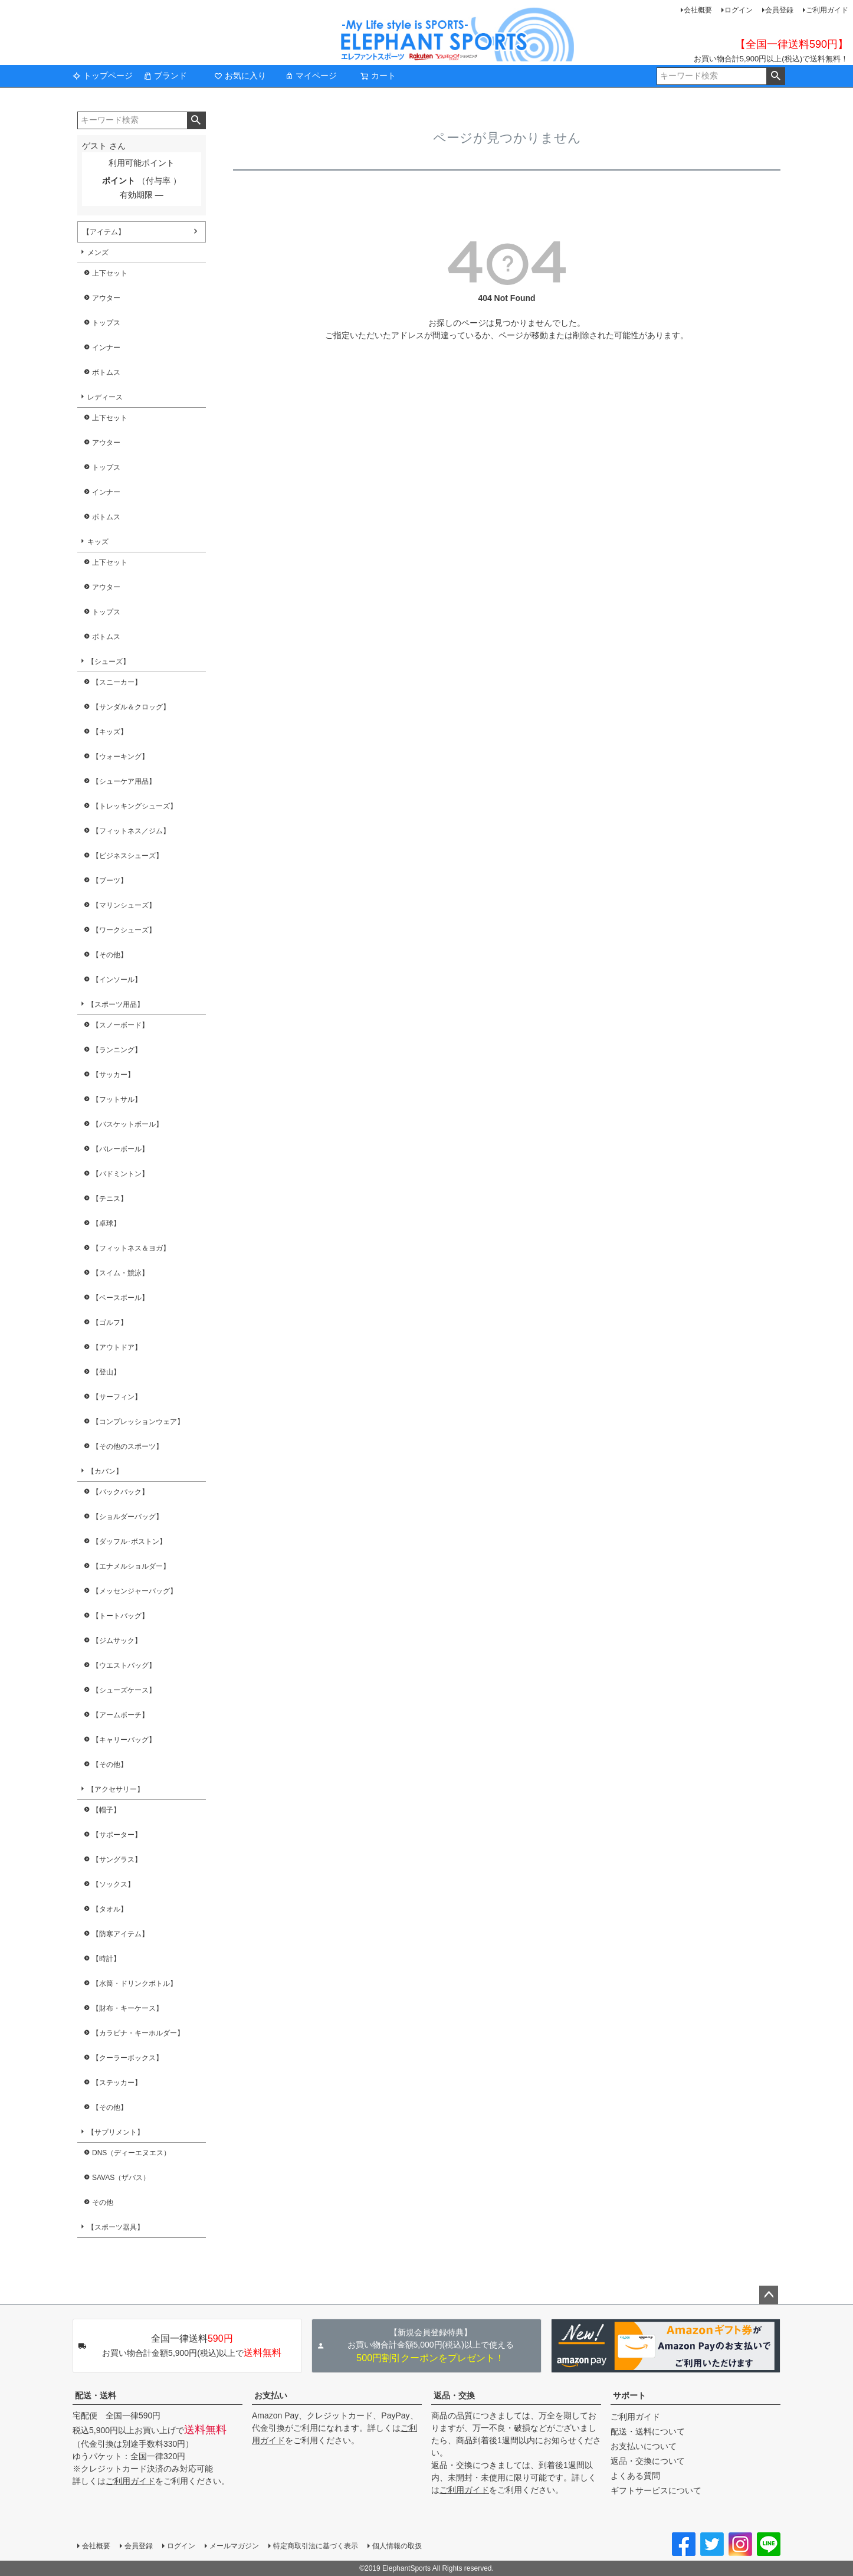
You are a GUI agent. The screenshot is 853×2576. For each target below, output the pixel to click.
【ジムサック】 (117, 1640)
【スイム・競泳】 (120, 1273)
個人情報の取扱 (397, 2546)
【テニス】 (109, 1198)
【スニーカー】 (117, 682)
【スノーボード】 (120, 1025)
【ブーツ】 (109, 880)
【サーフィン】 (117, 1397)
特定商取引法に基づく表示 (315, 2546)
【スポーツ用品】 (115, 1004)
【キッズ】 (109, 732)
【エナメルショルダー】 (131, 1566)
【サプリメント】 (115, 2132)
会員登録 (779, 10)
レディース (105, 397)
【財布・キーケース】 (127, 2008)
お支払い (270, 2395)
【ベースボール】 (120, 1298)
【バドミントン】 (120, 1174)
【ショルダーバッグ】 (127, 1517)
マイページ (311, 75)
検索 (775, 76)
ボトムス (106, 372)
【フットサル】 (117, 1099)
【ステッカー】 (117, 2083)
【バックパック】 (120, 1492)
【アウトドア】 (117, 1347)
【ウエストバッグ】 (124, 1665)
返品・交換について (648, 2461)
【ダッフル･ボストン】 (129, 1541)
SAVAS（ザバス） (121, 2178)
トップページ (103, 75)
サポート (629, 2395)
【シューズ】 (108, 661)
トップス (106, 323)
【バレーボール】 (120, 1149)
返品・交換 (454, 2395)
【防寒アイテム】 (120, 1934)
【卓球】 (106, 1223)
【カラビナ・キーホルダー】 (138, 2033)
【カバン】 (105, 1471)
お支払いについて (644, 2446)
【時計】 (106, 1959)
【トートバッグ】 (120, 1616)
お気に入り (240, 75)
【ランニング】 (117, 1050)
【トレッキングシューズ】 (134, 806)
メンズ (98, 252)
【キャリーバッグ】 (124, 1740)
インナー (106, 347)
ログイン (738, 10)
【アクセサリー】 (115, 1789)
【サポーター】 (117, 1835)
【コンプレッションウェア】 (138, 1422)
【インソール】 (117, 980)
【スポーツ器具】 (115, 2227)
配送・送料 (95, 2395)
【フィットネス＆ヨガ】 (131, 1248)
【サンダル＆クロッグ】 (131, 707)
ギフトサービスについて (656, 2490)
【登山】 (106, 1372)
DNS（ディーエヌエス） (131, 2153)
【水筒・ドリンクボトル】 (134, 1983)
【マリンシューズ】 (124, 905)
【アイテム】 (104, 232)
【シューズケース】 (124, 1690)
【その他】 (109, 955)
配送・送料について (648, 2431)
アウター (106, 298)
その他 (102, 2202)
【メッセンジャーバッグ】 (134, 1591)
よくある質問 (635, 2475)
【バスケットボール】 (127, 1124)
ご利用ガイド (827, 10)
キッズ (98, 542)
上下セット (109, 273)
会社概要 (698, 10)
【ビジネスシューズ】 (127, 856)
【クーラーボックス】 (127, 2058)
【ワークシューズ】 (124, 930)
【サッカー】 (113, 1075)
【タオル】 (109, 1909)
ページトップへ (768, 2295)
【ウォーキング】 (120, 756)
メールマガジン (234, 2546)
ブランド (165, 75)
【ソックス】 (113, 1884)
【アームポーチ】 (120, 1715)
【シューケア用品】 (124, 781)
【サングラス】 (117, 1859)
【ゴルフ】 (109, 1322)
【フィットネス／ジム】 (131, 831)
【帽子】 (106, 1810)
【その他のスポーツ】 (127, 1446)
